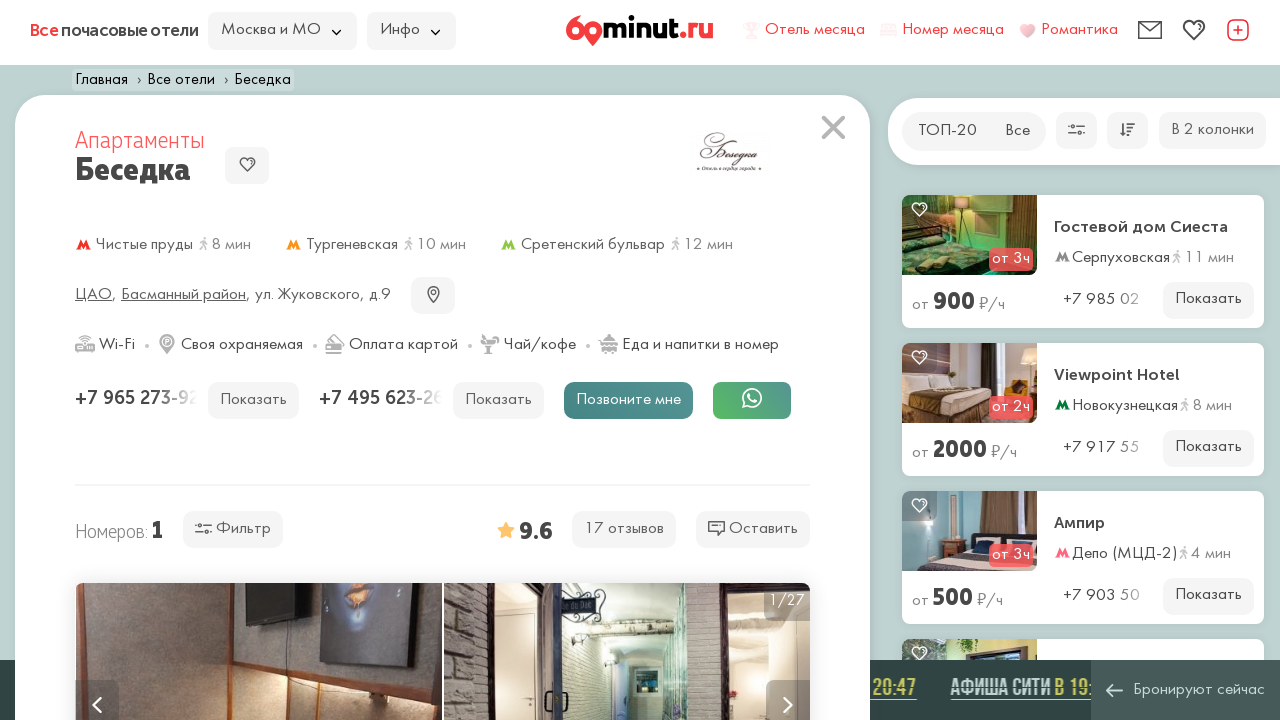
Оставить (753, 528)
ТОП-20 (947, 131)
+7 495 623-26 (384, 398)
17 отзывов (624, 529)
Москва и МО (281, 30)
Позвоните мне (628, 400)
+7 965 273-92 (139, 398)
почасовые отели (114, 30)
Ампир (1079, 523)
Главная (101, 80)
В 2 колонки (1212, 130)
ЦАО (93, 295)
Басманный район (183, 295)
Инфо (410, 30)
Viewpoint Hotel (1117, 375)
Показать (1208, 299)
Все (1017, 131)
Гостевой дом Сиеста (1141, 227)
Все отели (181, 80)
